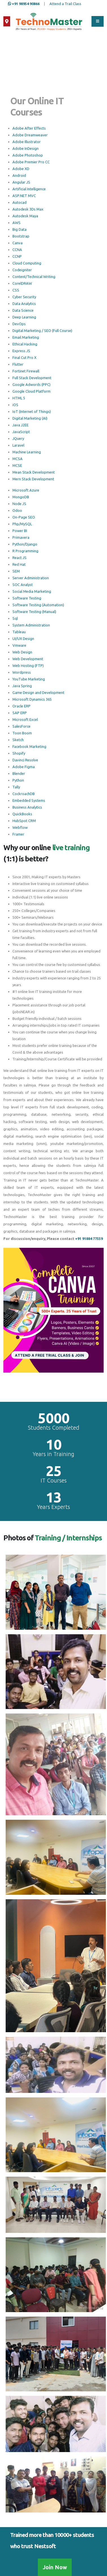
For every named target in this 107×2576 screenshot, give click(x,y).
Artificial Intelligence (29, 189)
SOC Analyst (22, 585)
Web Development (27, 659)
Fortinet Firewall (25, 371)
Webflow (20, 827)
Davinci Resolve (25, 760)
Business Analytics (27, 807)
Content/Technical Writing (33, 277)
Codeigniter (22, 270)
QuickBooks (22, 814)
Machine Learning (26, 452)
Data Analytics (24, 303)
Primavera (20, 537)
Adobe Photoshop (27, 155)
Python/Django (24, 544)
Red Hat (19, 564)
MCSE (17, 465)
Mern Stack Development (33, 479)
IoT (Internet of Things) (31, 411)
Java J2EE (20, 425)
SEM (16, 571)
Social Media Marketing (31, 591)
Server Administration (30, 578)
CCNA (17, 250)
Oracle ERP (21, 706)
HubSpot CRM (24, 821)
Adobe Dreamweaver (30, 135)
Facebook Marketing (29, 746)
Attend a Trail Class (65, 4)
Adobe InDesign (25, 148)
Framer (18, 834)
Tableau (19, 632)
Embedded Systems (28, 800)
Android (19, 175)
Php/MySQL (22, 524)
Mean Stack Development (33, 472)
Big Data (19, 229)
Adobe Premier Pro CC (31, 162)
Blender (18, 773)
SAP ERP (19, 713)
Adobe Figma (23, 767)
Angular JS (21, 182)
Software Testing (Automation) (38, 605)
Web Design (22, 652)
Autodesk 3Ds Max (27, 209)
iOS (15, 405)
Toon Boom (22, 733)
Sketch (18, 740)
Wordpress (21, 672)
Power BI (19, 531)
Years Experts (53, 1507)
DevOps (19, 324)
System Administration (31, 625)
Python (18, 780)
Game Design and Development (38, 692)
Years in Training (53, 1454)
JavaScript (21, 432)
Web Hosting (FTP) (28, 665)
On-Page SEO (23, 517)
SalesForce (21, 726)
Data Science (23, 310)
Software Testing (26, 598)
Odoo (17, 510)
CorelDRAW (22, 283)
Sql (15, 618)
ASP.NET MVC (24, 196)
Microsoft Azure (25, 490)
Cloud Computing (26, 263)
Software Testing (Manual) (34, 612)
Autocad (19, 202)
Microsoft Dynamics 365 (32, 699)
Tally (16, 787)
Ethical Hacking (24, 344)
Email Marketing (25, 337)
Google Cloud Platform (31, 391)
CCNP (17, 256)
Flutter (17, 364)
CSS (15, 290)
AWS (16, 223)
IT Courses (54, 1480)
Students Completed (53, 1427)
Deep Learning (24, 317)
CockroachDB (23, 794)
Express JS (21, 351)
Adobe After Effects (29, 128)
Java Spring (22, 686)
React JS (19, 558)
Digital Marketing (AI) (29, 418)
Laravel (18, 445)
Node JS (19, 504)
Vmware (19, 645)
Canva (17, 243)
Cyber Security (24, 297)
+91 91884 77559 (89, 1239)
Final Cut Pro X (24, 357)
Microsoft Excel (25, 719)
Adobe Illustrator (26, 142)
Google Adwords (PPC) (31, 384)
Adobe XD (20, 169)
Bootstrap (20, 236)
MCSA (17, 459)
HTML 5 (18, 398)
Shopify (18, 753)
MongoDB (20, 497)
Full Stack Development (31, 378)
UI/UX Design (23, 638)
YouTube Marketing (28, 679)
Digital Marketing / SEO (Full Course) (42, 330)
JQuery (18, 438)
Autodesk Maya (25, 216)
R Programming (25, 551)
